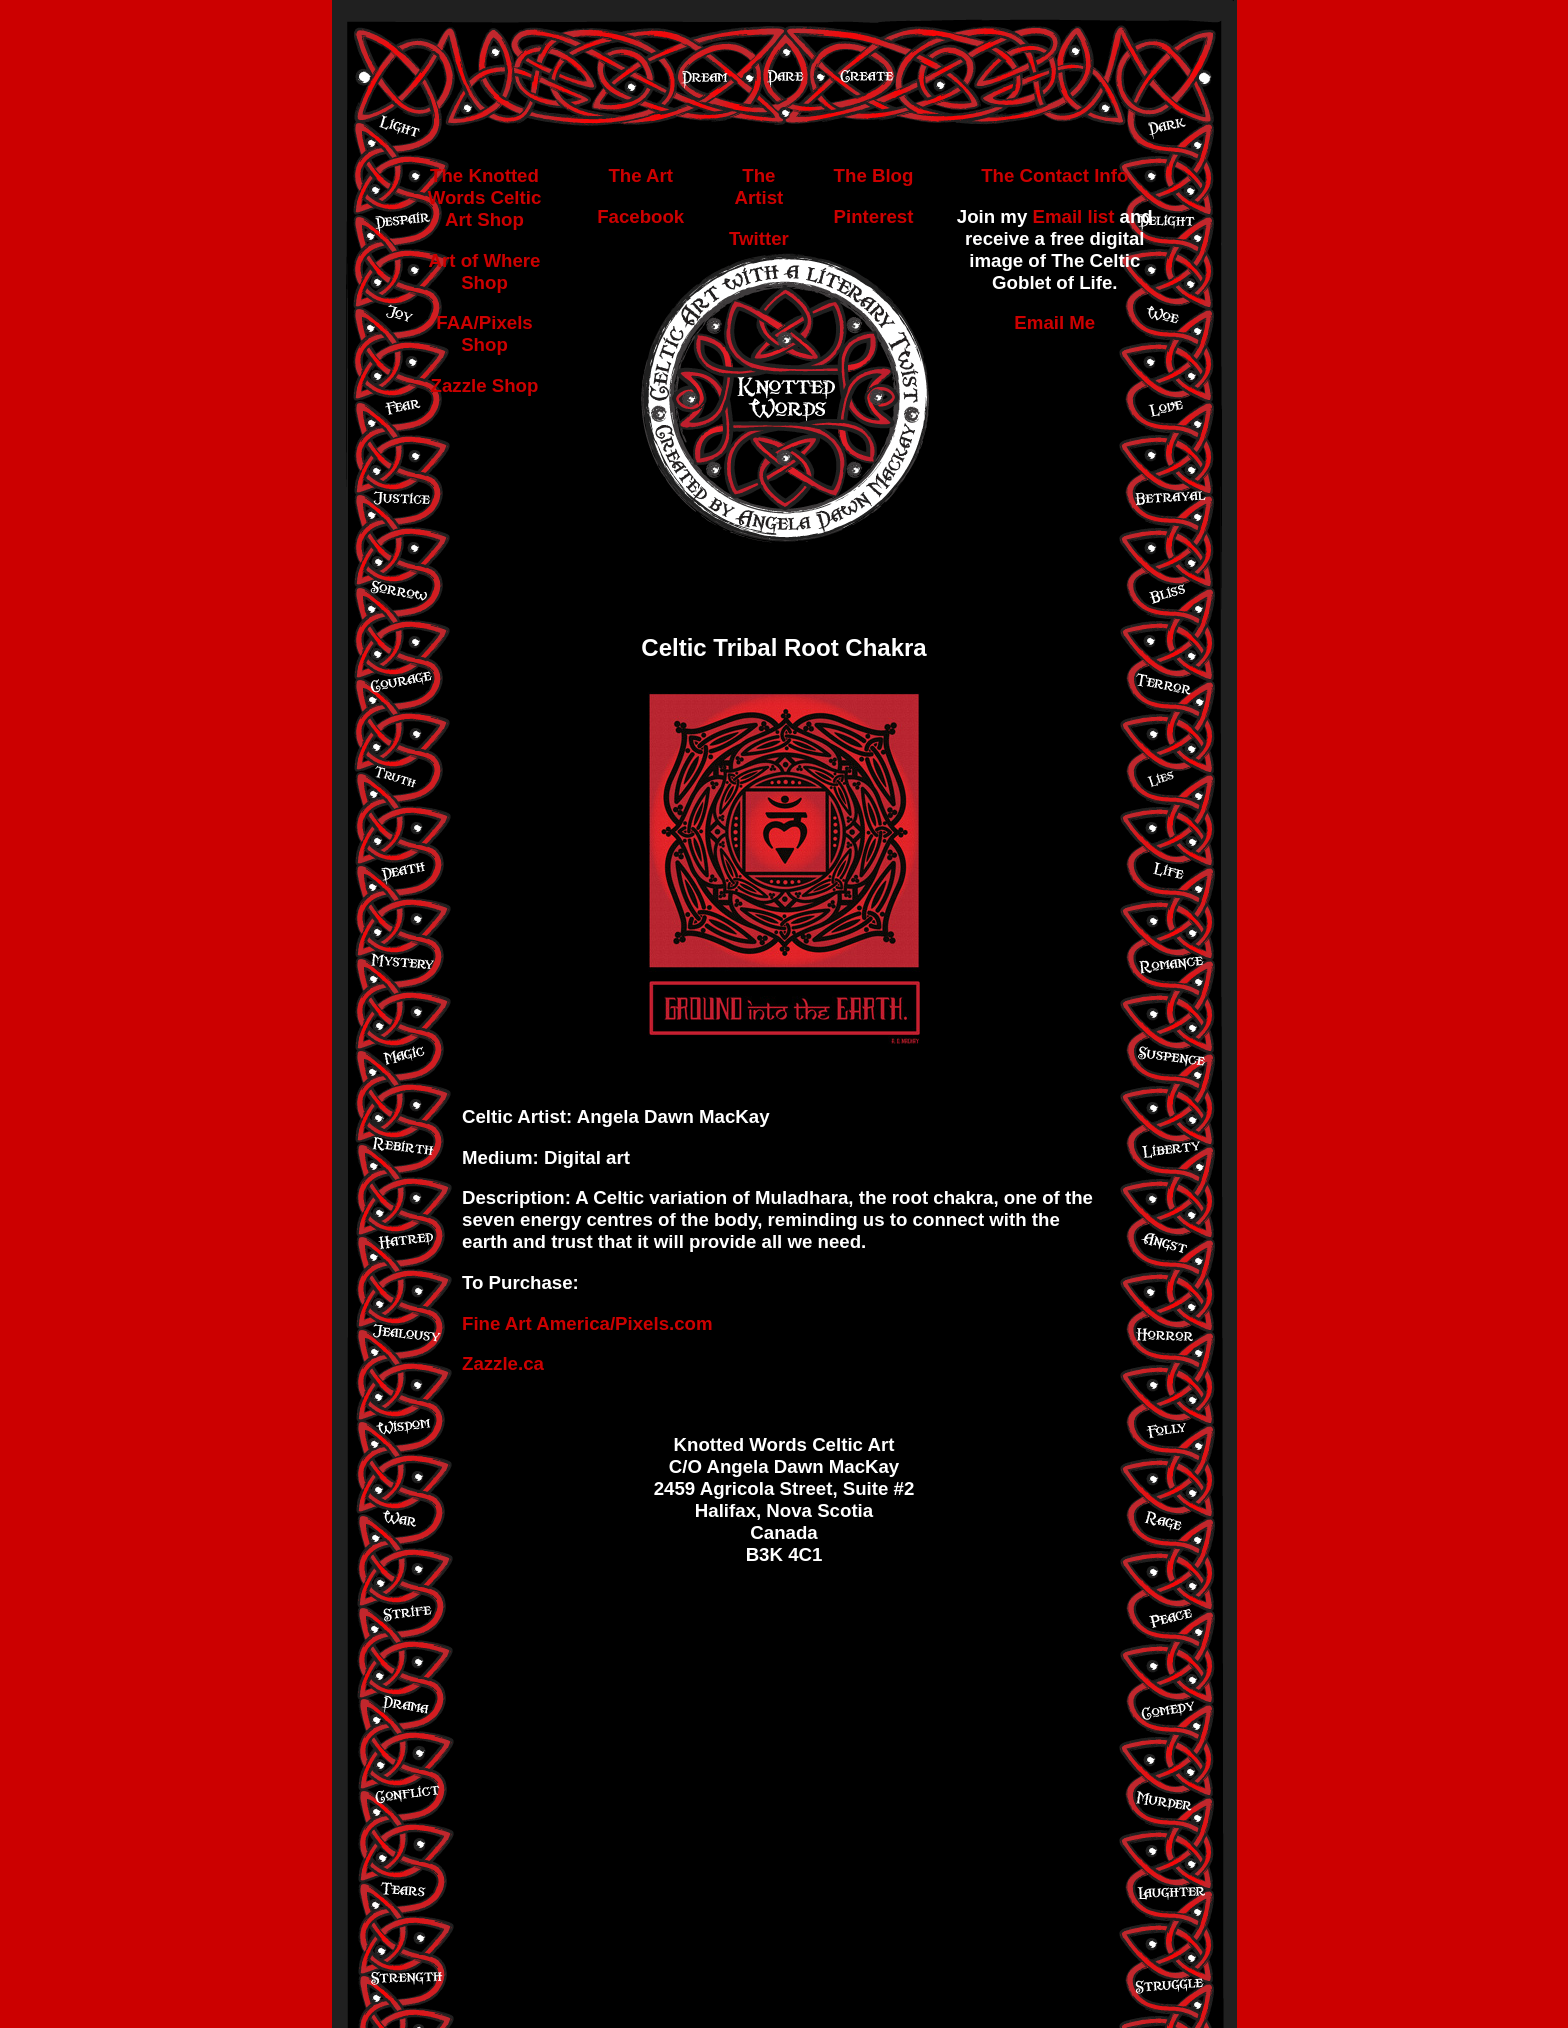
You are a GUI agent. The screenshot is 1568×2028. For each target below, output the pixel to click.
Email (1057, 216)
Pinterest (874, 216)
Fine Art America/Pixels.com (587, 1323)
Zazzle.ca (503, 1363)
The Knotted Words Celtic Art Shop (485, 197)
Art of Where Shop (485, 271)
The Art (640, 175)
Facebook (640, 216)
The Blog (874, 175)
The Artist (759, 186)
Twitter (759, 238)
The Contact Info (1054, 175)
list (1100, 216)
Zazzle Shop (485, 385)
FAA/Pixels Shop (484, 333)
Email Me (1054, 322)
